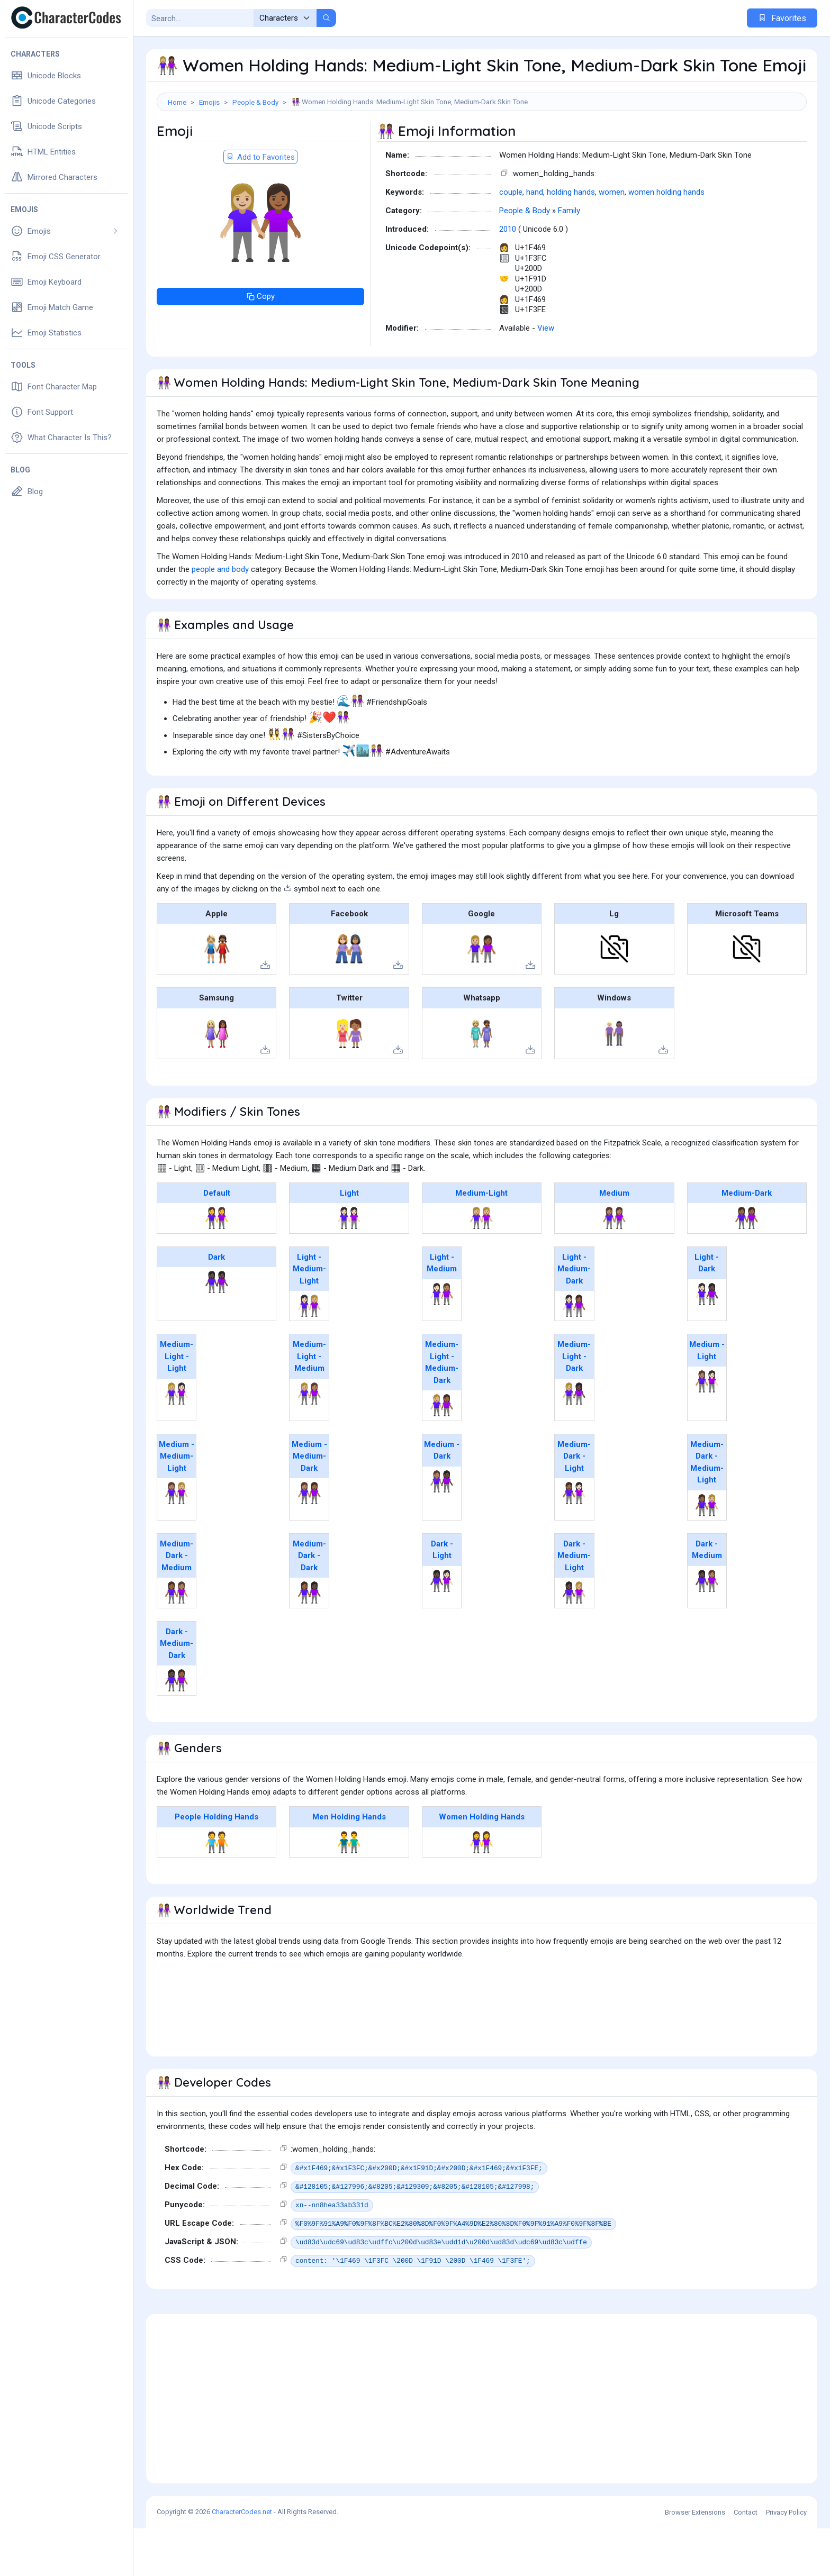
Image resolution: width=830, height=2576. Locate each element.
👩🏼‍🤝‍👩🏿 (574, 1441)
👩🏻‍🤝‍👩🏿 (706, 1341)
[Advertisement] (481, 145)
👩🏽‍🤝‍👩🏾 (309, 1540)
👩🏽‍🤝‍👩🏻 (706, 1429)
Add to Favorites (260, 205)
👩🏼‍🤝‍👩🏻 (176, 1441)
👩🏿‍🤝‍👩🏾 (176, 1728)
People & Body (255, 102)
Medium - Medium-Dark (309, 1504)
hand (534, 239)
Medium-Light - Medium (309, 1404)
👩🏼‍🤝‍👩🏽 (309, 1441)
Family (569, 258)
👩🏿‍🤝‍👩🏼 (574, 1640)
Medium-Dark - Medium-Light (707, 1510)
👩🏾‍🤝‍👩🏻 (574, 1540)
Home (177, 102)
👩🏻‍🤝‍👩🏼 (309, 1353)
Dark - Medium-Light (574, 1603)
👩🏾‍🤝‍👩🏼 (706, 1552)
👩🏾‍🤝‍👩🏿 (309, 1640)
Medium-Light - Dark (574, 1404)
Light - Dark (706, 1311)
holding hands (571, 239)
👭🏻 (349, 1265)
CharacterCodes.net (242, 2559)
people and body (220, 617)
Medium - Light (707, 1398)
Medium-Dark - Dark (309, 1603)
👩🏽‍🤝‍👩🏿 (441, 1529)
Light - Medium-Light (309, 1316)
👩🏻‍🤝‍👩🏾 (574, 1353)
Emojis (209, 102)
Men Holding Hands (349, 1864)
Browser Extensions (695, 2560)
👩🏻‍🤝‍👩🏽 (441, 1341)
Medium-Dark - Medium (176, 1603)
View (545, 375)
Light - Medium (442, 1311)
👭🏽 (614, 1265)
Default (216, 1240)
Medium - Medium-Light (176, 1504)
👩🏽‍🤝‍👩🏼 (176, 1540)
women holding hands (666, 239)
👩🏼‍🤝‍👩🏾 (441, 1452)
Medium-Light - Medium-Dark (441, 1410)
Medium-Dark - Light (574, 1504)
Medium (614, 1240)
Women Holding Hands (482, 1864)
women (612, 239)
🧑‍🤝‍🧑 (216, 1889)
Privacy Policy (786, 2560)
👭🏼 (481, 1265)
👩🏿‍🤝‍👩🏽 (706, 1628)
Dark (216, 1304)
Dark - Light (442, 1597)
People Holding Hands (216, 1864)
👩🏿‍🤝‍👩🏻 (441, 1628)
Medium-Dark (746, 1240)
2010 (507, 276)
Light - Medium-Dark (574, 1316)
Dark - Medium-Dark (176, 1691)
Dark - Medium (707, 1597)
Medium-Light (481, 1240)
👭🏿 (216, 1329)
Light (349, 1240)
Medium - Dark (441, 1498)
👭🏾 (746, 1265)
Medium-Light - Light (176, 1404)
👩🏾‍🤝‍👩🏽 (176, 1640)
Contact (745, 2560)
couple (510, 239)
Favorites (782, 18)
